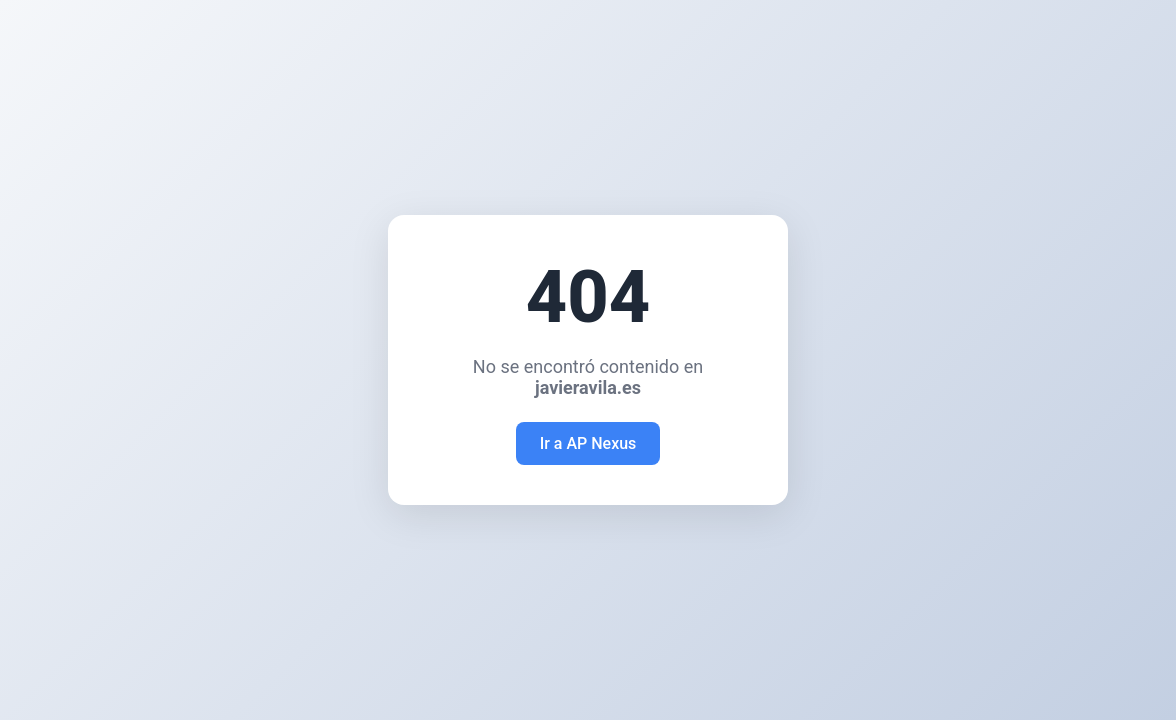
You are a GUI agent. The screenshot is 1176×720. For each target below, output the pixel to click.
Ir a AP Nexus (588, 443)
